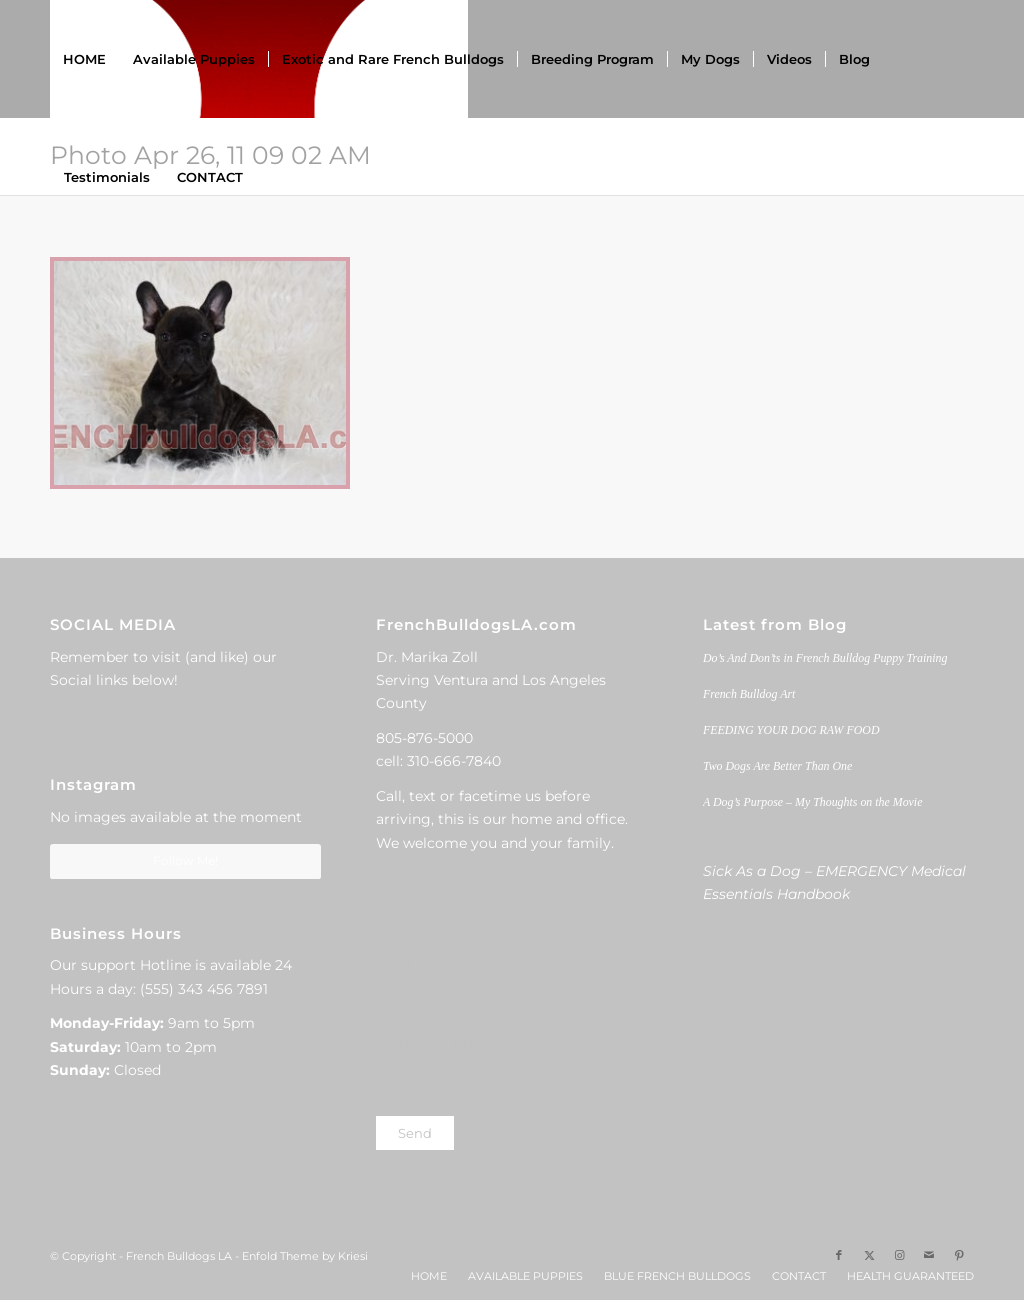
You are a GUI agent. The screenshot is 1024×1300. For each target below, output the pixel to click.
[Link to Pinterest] (959, 1255)
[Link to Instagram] (899, 1255)
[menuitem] (84, 59)
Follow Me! (185, 860)
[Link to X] (869, 1255)
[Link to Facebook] (839, 1255)
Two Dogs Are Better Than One (777, 766)
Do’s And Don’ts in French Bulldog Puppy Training (825, 658)
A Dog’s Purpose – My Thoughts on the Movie (813, 802)
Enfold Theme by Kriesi (305, 1256)
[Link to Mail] (929, 1255)
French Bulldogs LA (179, 1256)
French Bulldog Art (749, 694)
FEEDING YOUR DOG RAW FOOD (791, 730)
